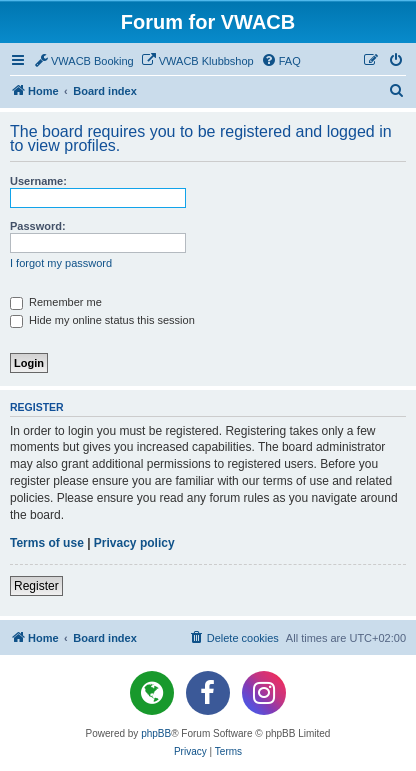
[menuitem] (83, 61)
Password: (38, 226)
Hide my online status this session (102, 320)
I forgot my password (61, 263)
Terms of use (47, 543)
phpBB (156, 733)
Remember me (56, 302)
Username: (38, 181)
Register (36, 586)
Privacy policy (134, 543)
